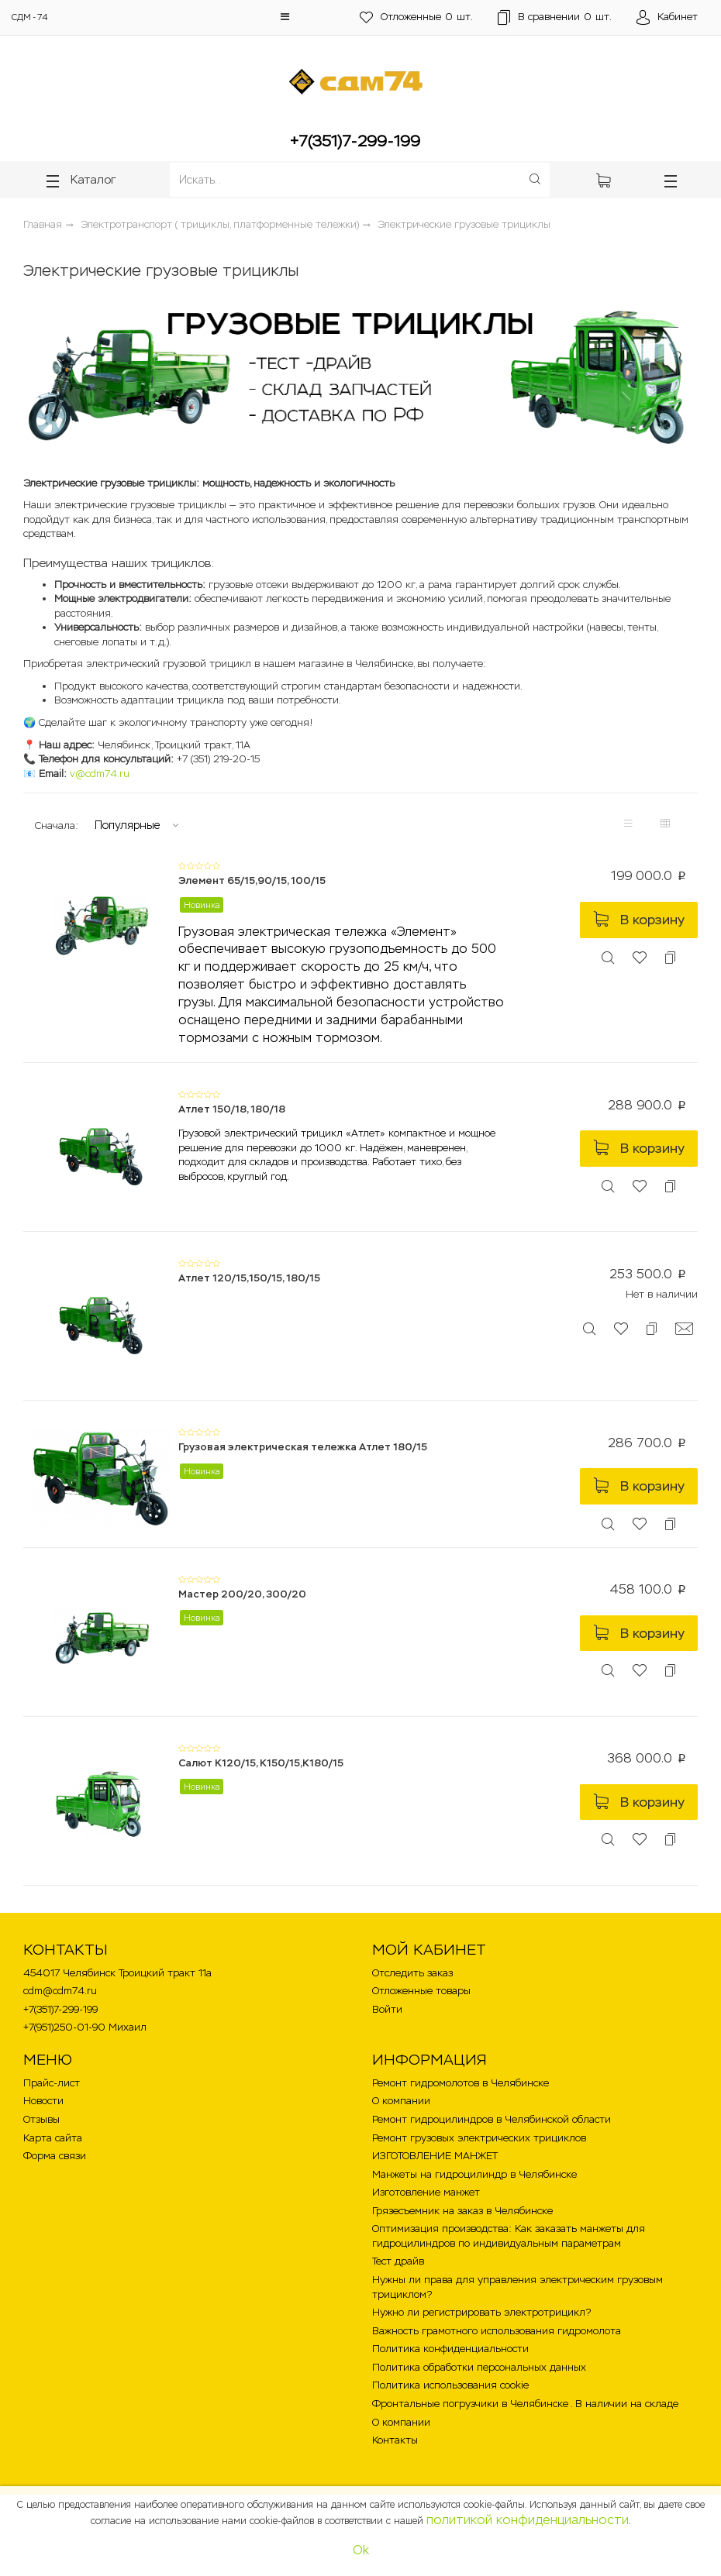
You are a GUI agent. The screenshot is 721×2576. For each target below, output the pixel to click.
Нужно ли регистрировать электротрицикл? (481, 2312)
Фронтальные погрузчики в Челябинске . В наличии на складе (525, 2403)
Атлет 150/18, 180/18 (231, 1109)
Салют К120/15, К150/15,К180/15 (260, 1762)
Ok (361, 2550)
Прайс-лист (51, 2082)
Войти (387, 2009)
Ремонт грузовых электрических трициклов (479, 2137)
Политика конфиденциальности (450, 2348)
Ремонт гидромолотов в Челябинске (460, 2082)
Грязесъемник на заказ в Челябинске (462, 2210)
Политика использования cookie (450, 2385)
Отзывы (41, 2119)
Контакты (395, 2440)
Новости (43, 2100)
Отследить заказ (412, 1972)
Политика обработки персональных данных (479, 2367)
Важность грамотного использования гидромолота (496, 2330)
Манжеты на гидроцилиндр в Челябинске (474, 2174)
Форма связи (54, 2155)
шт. (416, 17)
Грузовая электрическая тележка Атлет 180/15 (302, 1446)
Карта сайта (52, 2137)
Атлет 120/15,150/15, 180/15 (249, 1278)
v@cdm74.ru (99, 773)
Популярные (127, 825)
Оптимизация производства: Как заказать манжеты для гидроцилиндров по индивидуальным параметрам (508, 2236)
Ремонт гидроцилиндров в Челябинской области (491, 2119)
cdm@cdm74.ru (60, 1990)
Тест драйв (398, 2261)
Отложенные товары (421, 1990)
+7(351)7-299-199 (355, 141)
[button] (285, 16)
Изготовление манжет (426, 2192)
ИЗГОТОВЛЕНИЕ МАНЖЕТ (435, 2155)
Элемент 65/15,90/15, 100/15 (252, 880)
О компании (401, 2100)
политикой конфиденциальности (527, 2520)
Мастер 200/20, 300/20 (242, 1594)
